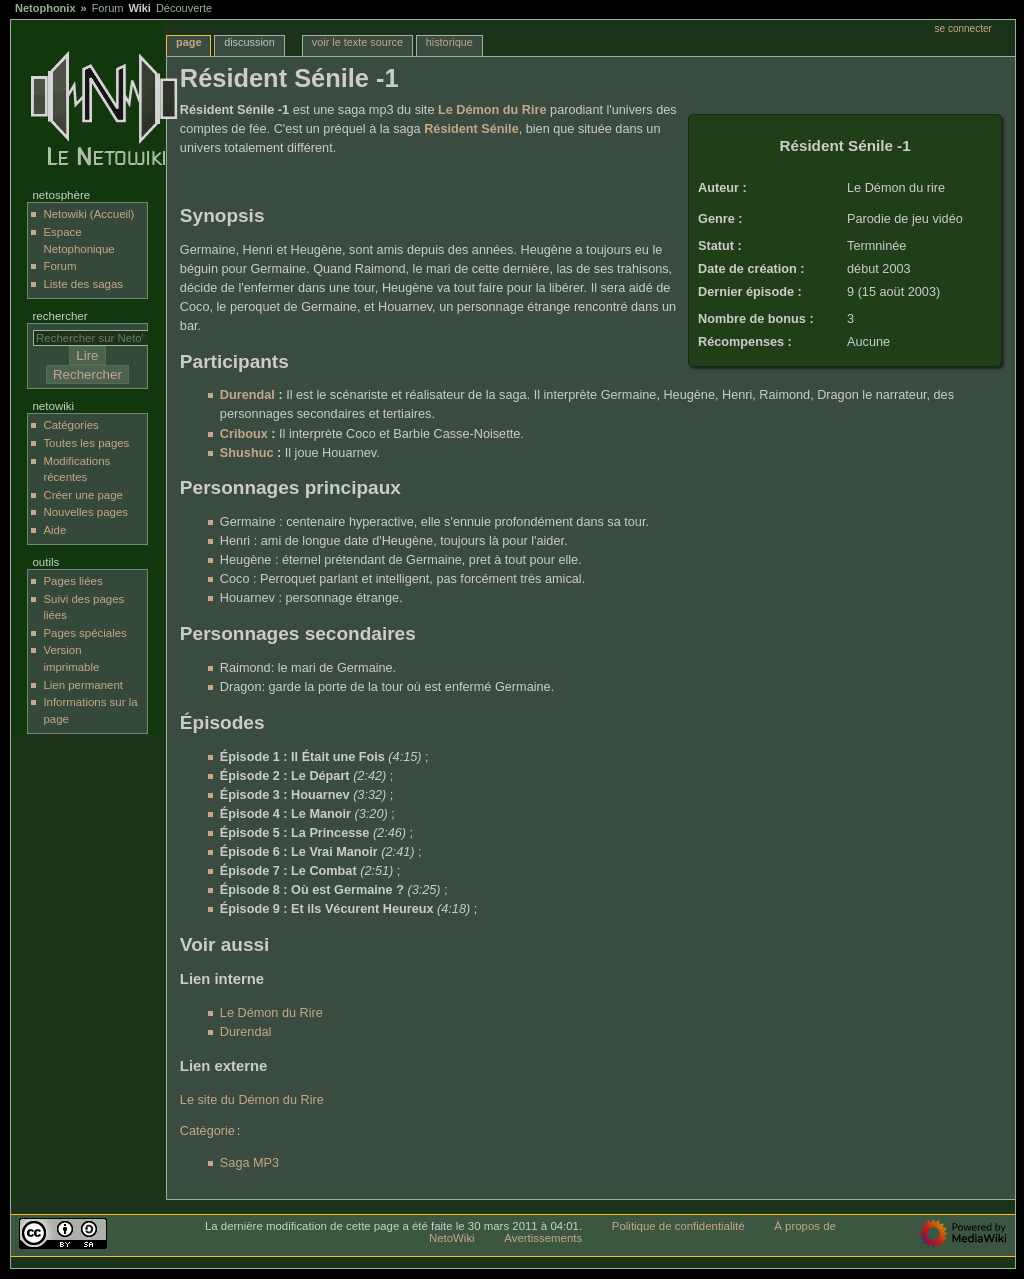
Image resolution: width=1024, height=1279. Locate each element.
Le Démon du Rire (492, 110)
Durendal (247, 395)
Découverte (184, 8)
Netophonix (45, 8)
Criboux (244, 434)
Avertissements (543, 1238)
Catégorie (207, 1131)
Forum (108, 8)
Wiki (139, 8)
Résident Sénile (471, 129)
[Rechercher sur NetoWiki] (95, 338)
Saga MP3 (249, 1163)
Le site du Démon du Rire (252, 1100)
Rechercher (59, 316)
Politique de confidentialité (678, 1226)
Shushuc (247, 453)
